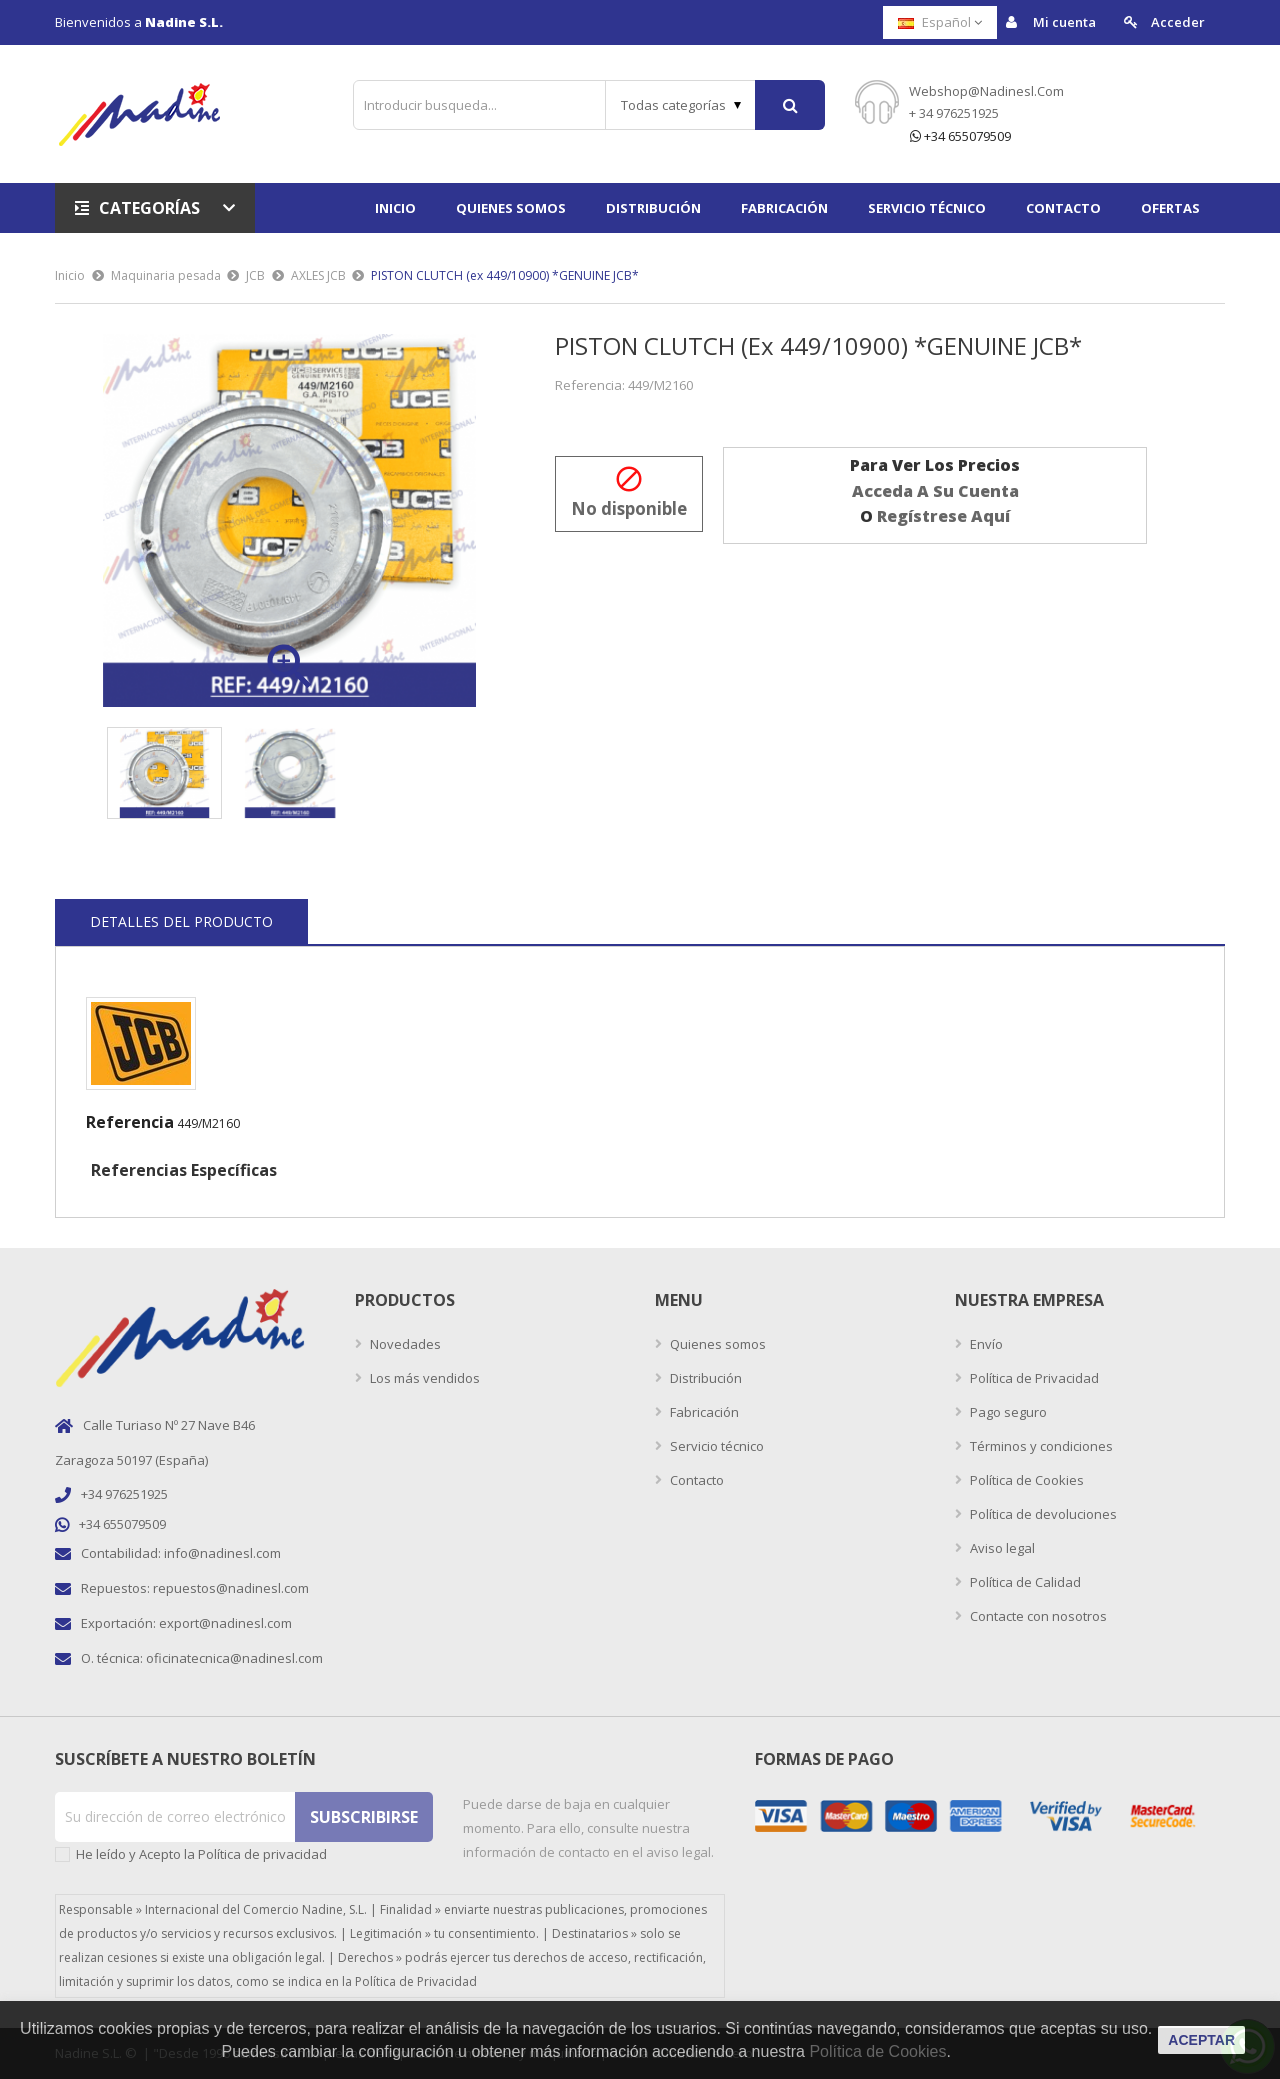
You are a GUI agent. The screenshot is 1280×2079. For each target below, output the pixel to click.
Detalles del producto (181, 921)
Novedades (404, 1344)
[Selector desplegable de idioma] (940, 22)
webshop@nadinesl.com (986, 91)
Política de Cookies (1025, 1480)
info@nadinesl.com (222, 1553)
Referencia (130, 1122)
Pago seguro (1007, 1412)
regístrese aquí (943, 516)
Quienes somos (716, 1344)
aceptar (1201, 2040)
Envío (985, 1344)
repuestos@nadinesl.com (231, 1588)
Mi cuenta (1051, 22)
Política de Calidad (1024, 1582)
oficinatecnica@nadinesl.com (234, 1658)
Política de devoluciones (1042, 1514)
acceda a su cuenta (935, 491)
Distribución (704, 1378)
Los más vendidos (423, 1378)
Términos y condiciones (1040, 1446)
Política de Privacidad (1033, 1378)
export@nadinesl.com (225, 1623)
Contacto (695, 1480)
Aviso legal (1001, 1548)
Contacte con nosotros (1037, 1616)
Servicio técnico (715, 1446)
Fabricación (703, 1412)
